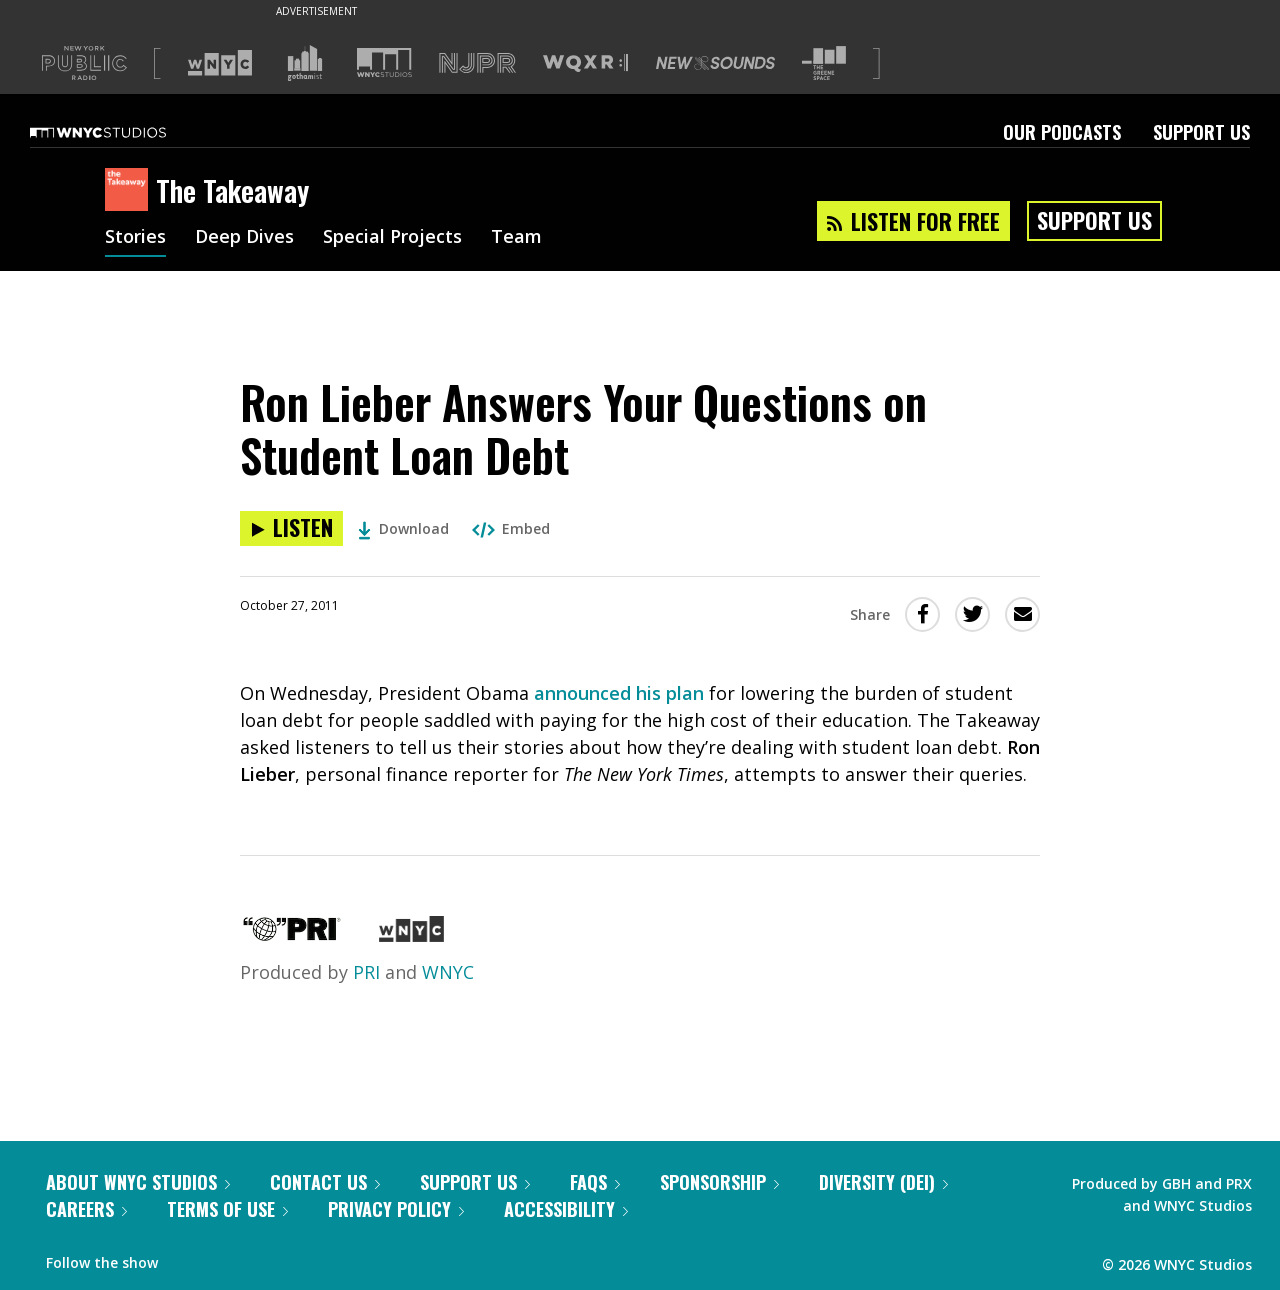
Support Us (1201, 132)
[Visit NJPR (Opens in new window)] (477, 63)
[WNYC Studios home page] (123, 132)
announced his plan (619, 693)
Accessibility (566, 1209)
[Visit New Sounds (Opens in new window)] (715, 63)
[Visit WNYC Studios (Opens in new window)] (384, 62)
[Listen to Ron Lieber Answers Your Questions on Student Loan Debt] (291, 528)
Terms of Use (227, 1209)
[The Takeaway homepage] (130, 191)
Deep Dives (244, 238)
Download (403, 528)
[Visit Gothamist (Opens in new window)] (305, 63)
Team (516, 238)
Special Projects (392, 238)
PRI (366, 972)
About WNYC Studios (138, 1182)
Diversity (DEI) (883, 1182)
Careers (86, 1209)
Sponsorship (719, 1182)
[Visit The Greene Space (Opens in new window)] (824, 63)
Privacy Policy (396, 1209)
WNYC (448, 972)
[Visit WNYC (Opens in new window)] (220, 63)
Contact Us (325, 1182)
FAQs (595, 1182)
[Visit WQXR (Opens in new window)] (585, 63)
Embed (511, 528)
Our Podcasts (1062, 132)
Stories (135, 238)
